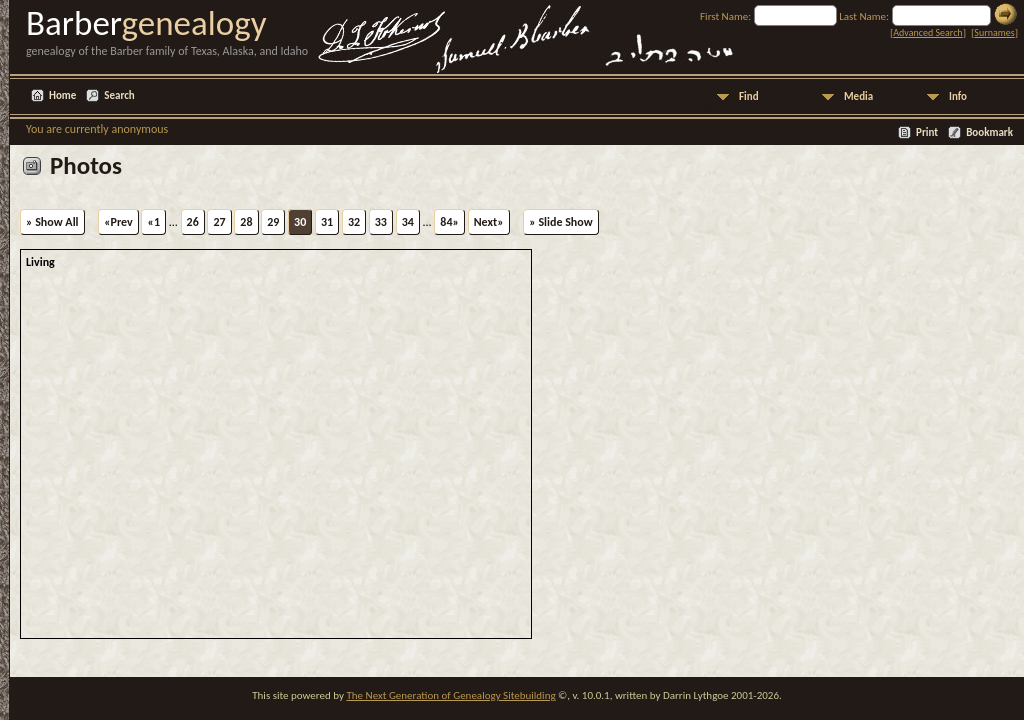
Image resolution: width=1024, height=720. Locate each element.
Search (119, 95)
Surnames (994, 32)
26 (193, 222)
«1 (153, 222)
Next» (489, 222)
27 (219, 222)
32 (354, 222)
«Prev (118, 222)
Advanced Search (927, 32)
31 (327, 222)
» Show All (52, 222)
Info (958, 96)
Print (927, 132)
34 (408, 222)
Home (62, 95)
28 (246, 222)
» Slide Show (560, 222)
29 (273, 222)
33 (381, 222)
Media (858, 96)
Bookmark (989, 132)
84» (449, 222)
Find (749, 96)
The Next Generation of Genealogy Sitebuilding (450, 695)
